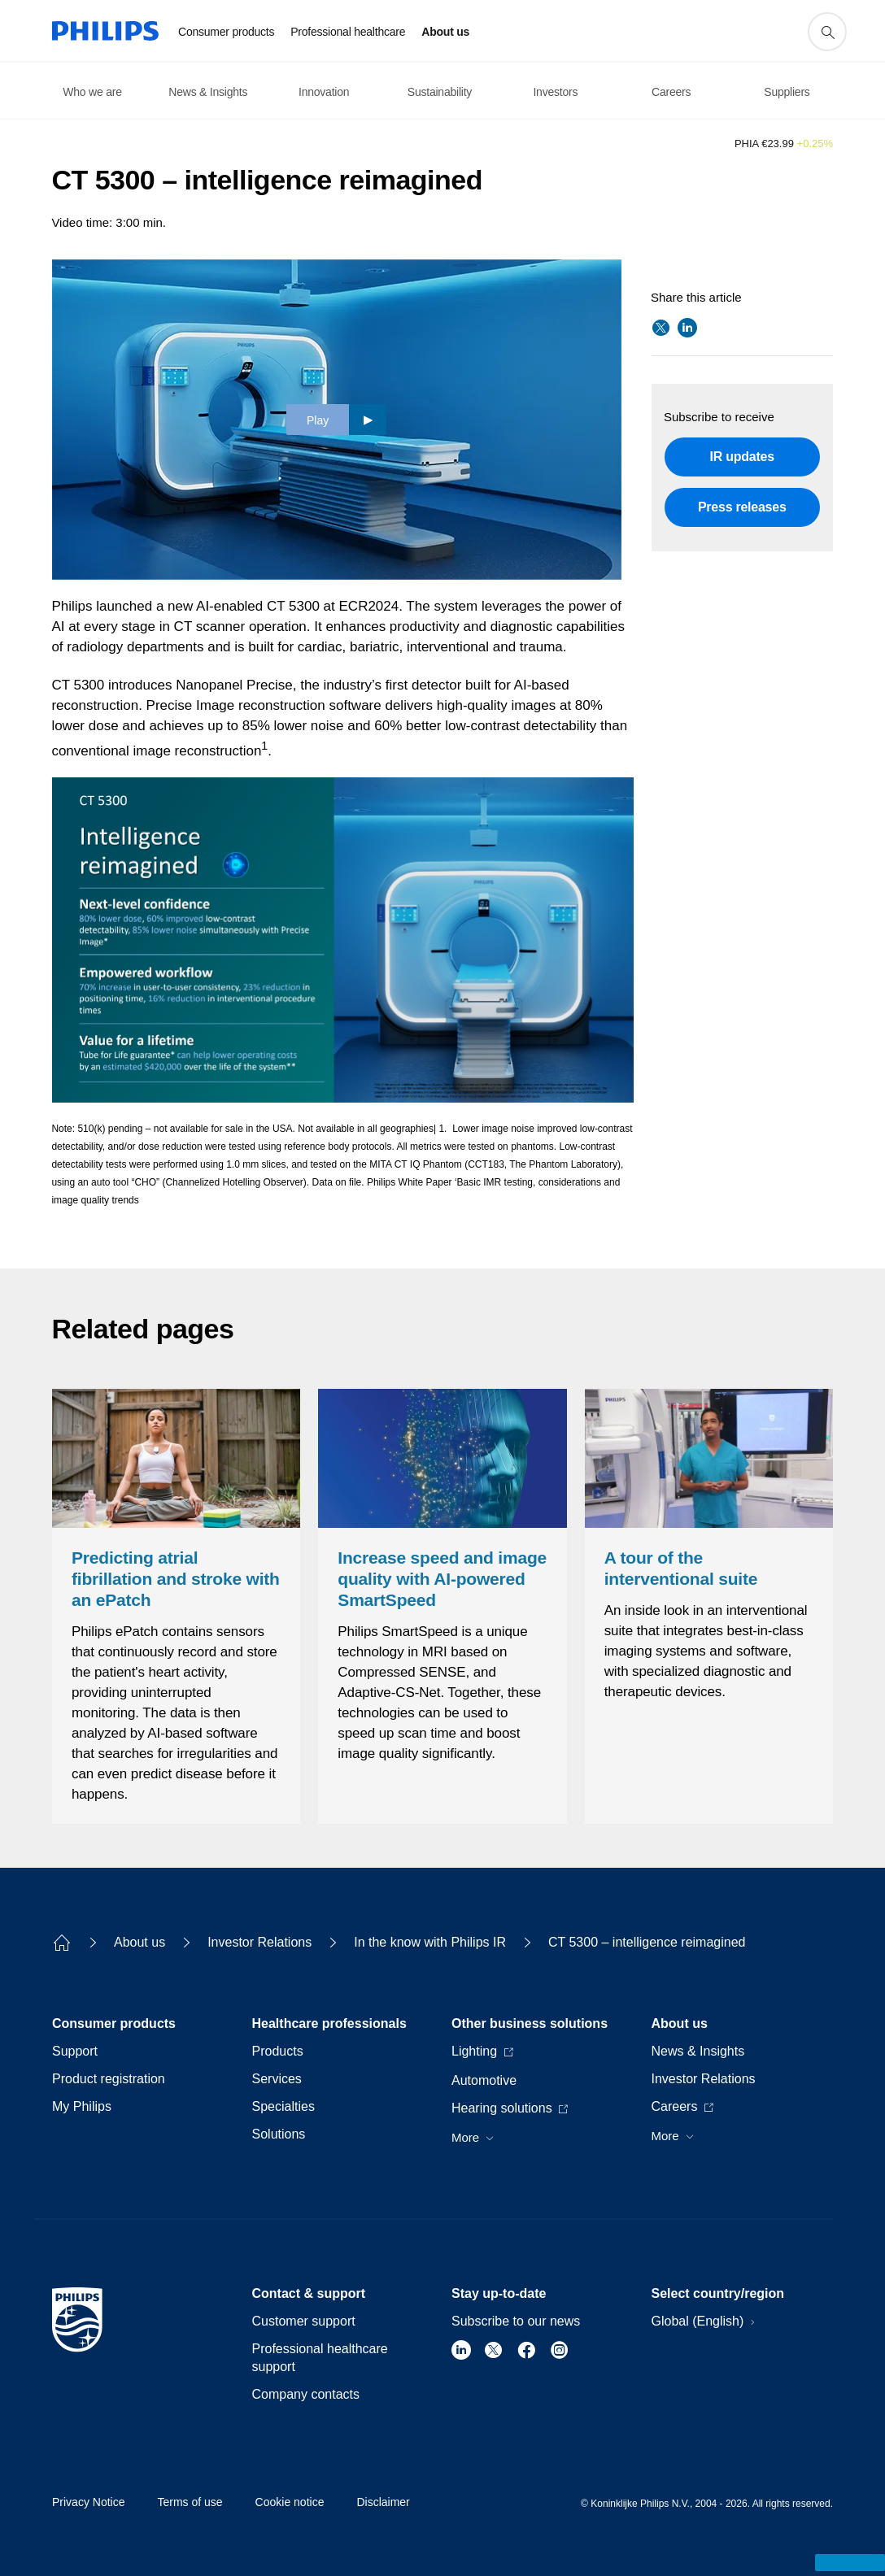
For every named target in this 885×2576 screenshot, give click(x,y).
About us (139, 1942)
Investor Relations (259, 1942)
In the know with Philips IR (430, 1942)
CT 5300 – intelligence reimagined (647, 1942)
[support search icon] (827, 31)
